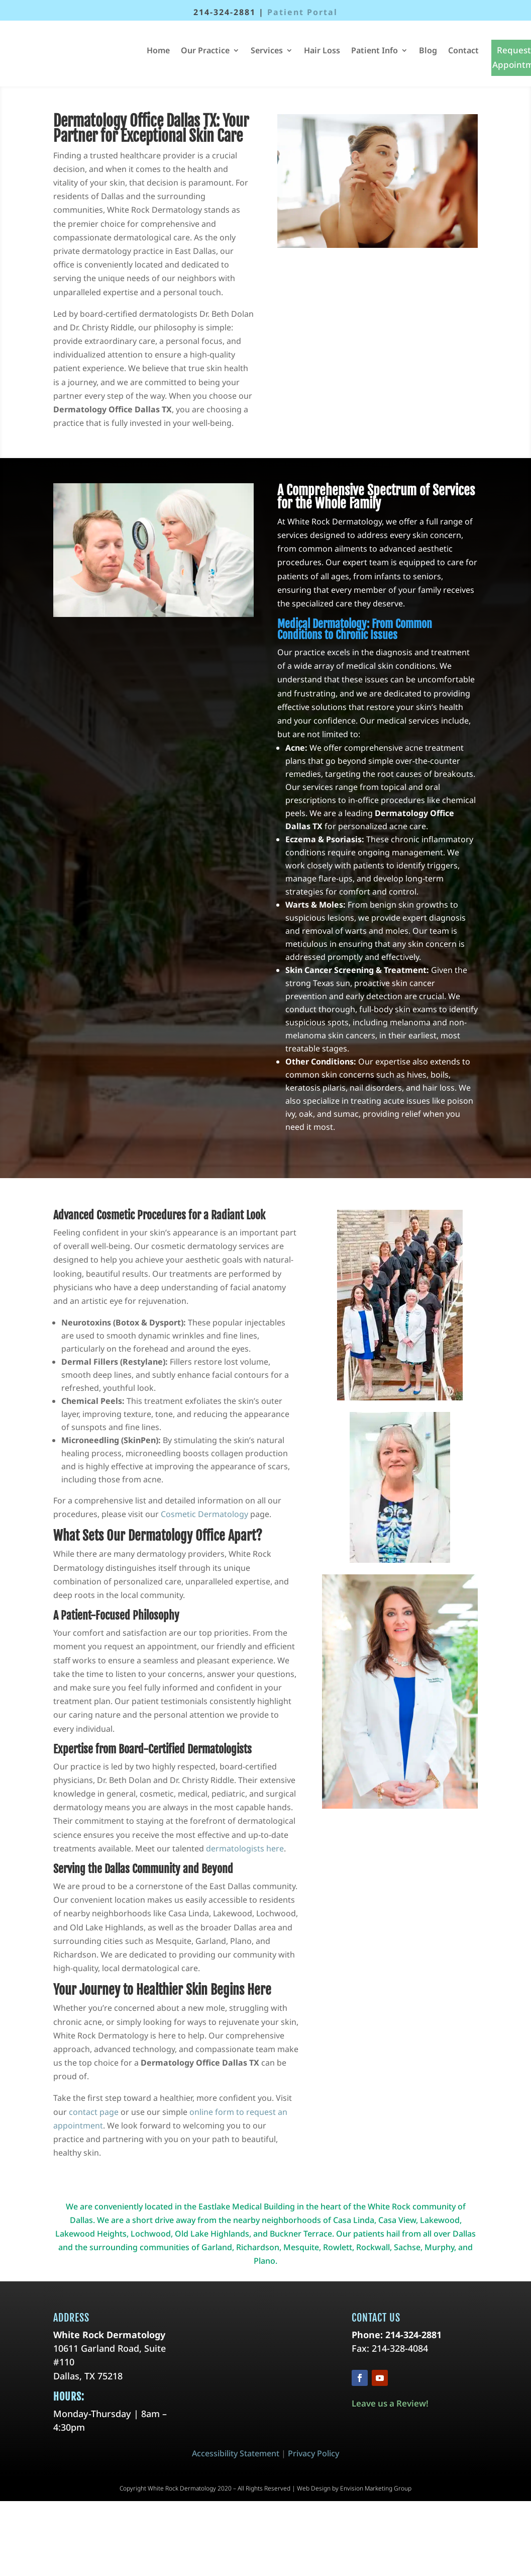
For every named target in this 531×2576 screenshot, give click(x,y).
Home (158, 50)
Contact (463, 50)
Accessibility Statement (235, 2453)
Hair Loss (322, 50)
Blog (428, 50)
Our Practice (205, 50)
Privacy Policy (313, 2453)
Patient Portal (302, 12)
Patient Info (374, 50)
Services (267, 50)
